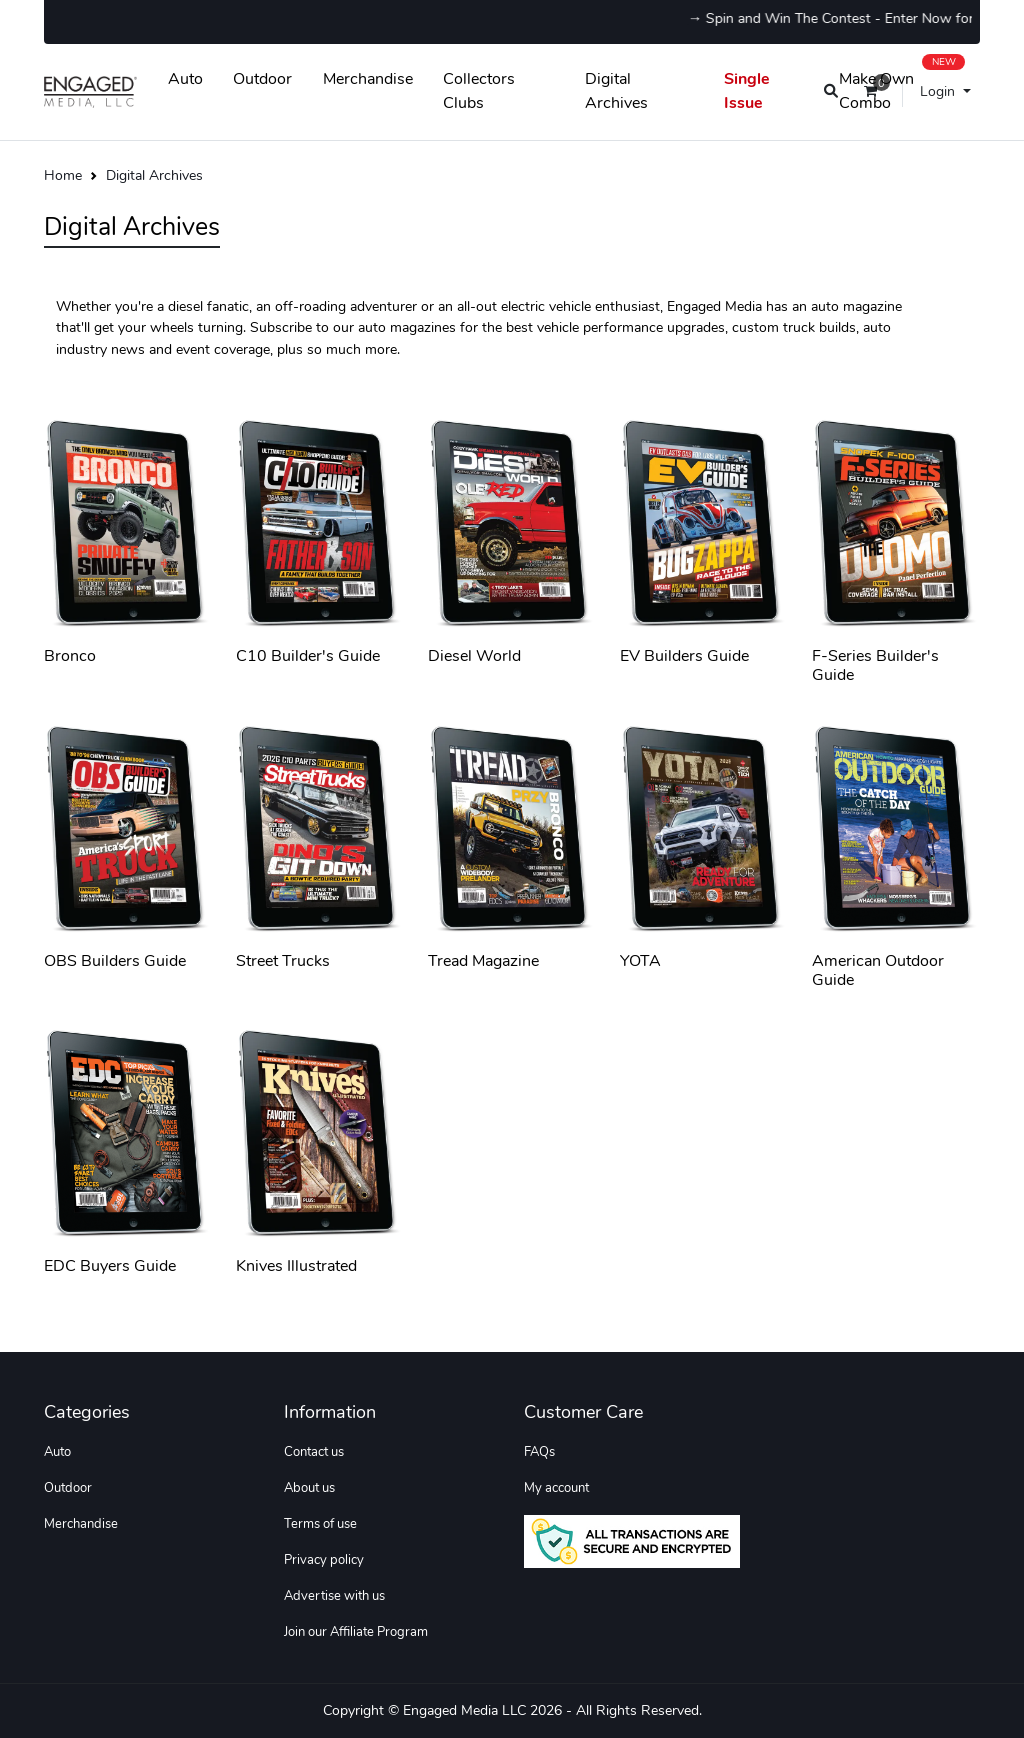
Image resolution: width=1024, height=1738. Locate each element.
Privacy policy (324, 1560)
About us (309, 1488)
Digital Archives (616, 91)
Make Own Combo (902, 87)
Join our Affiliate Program (356, 1632)
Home (63, 175)
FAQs (539, 1452)
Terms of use (320, 1524)
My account (556, 1488)
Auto (185, 79)
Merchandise (368, 79)
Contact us (314, 1452)
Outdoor (262, 79)
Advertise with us (334, 1596)
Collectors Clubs (479, 91)
